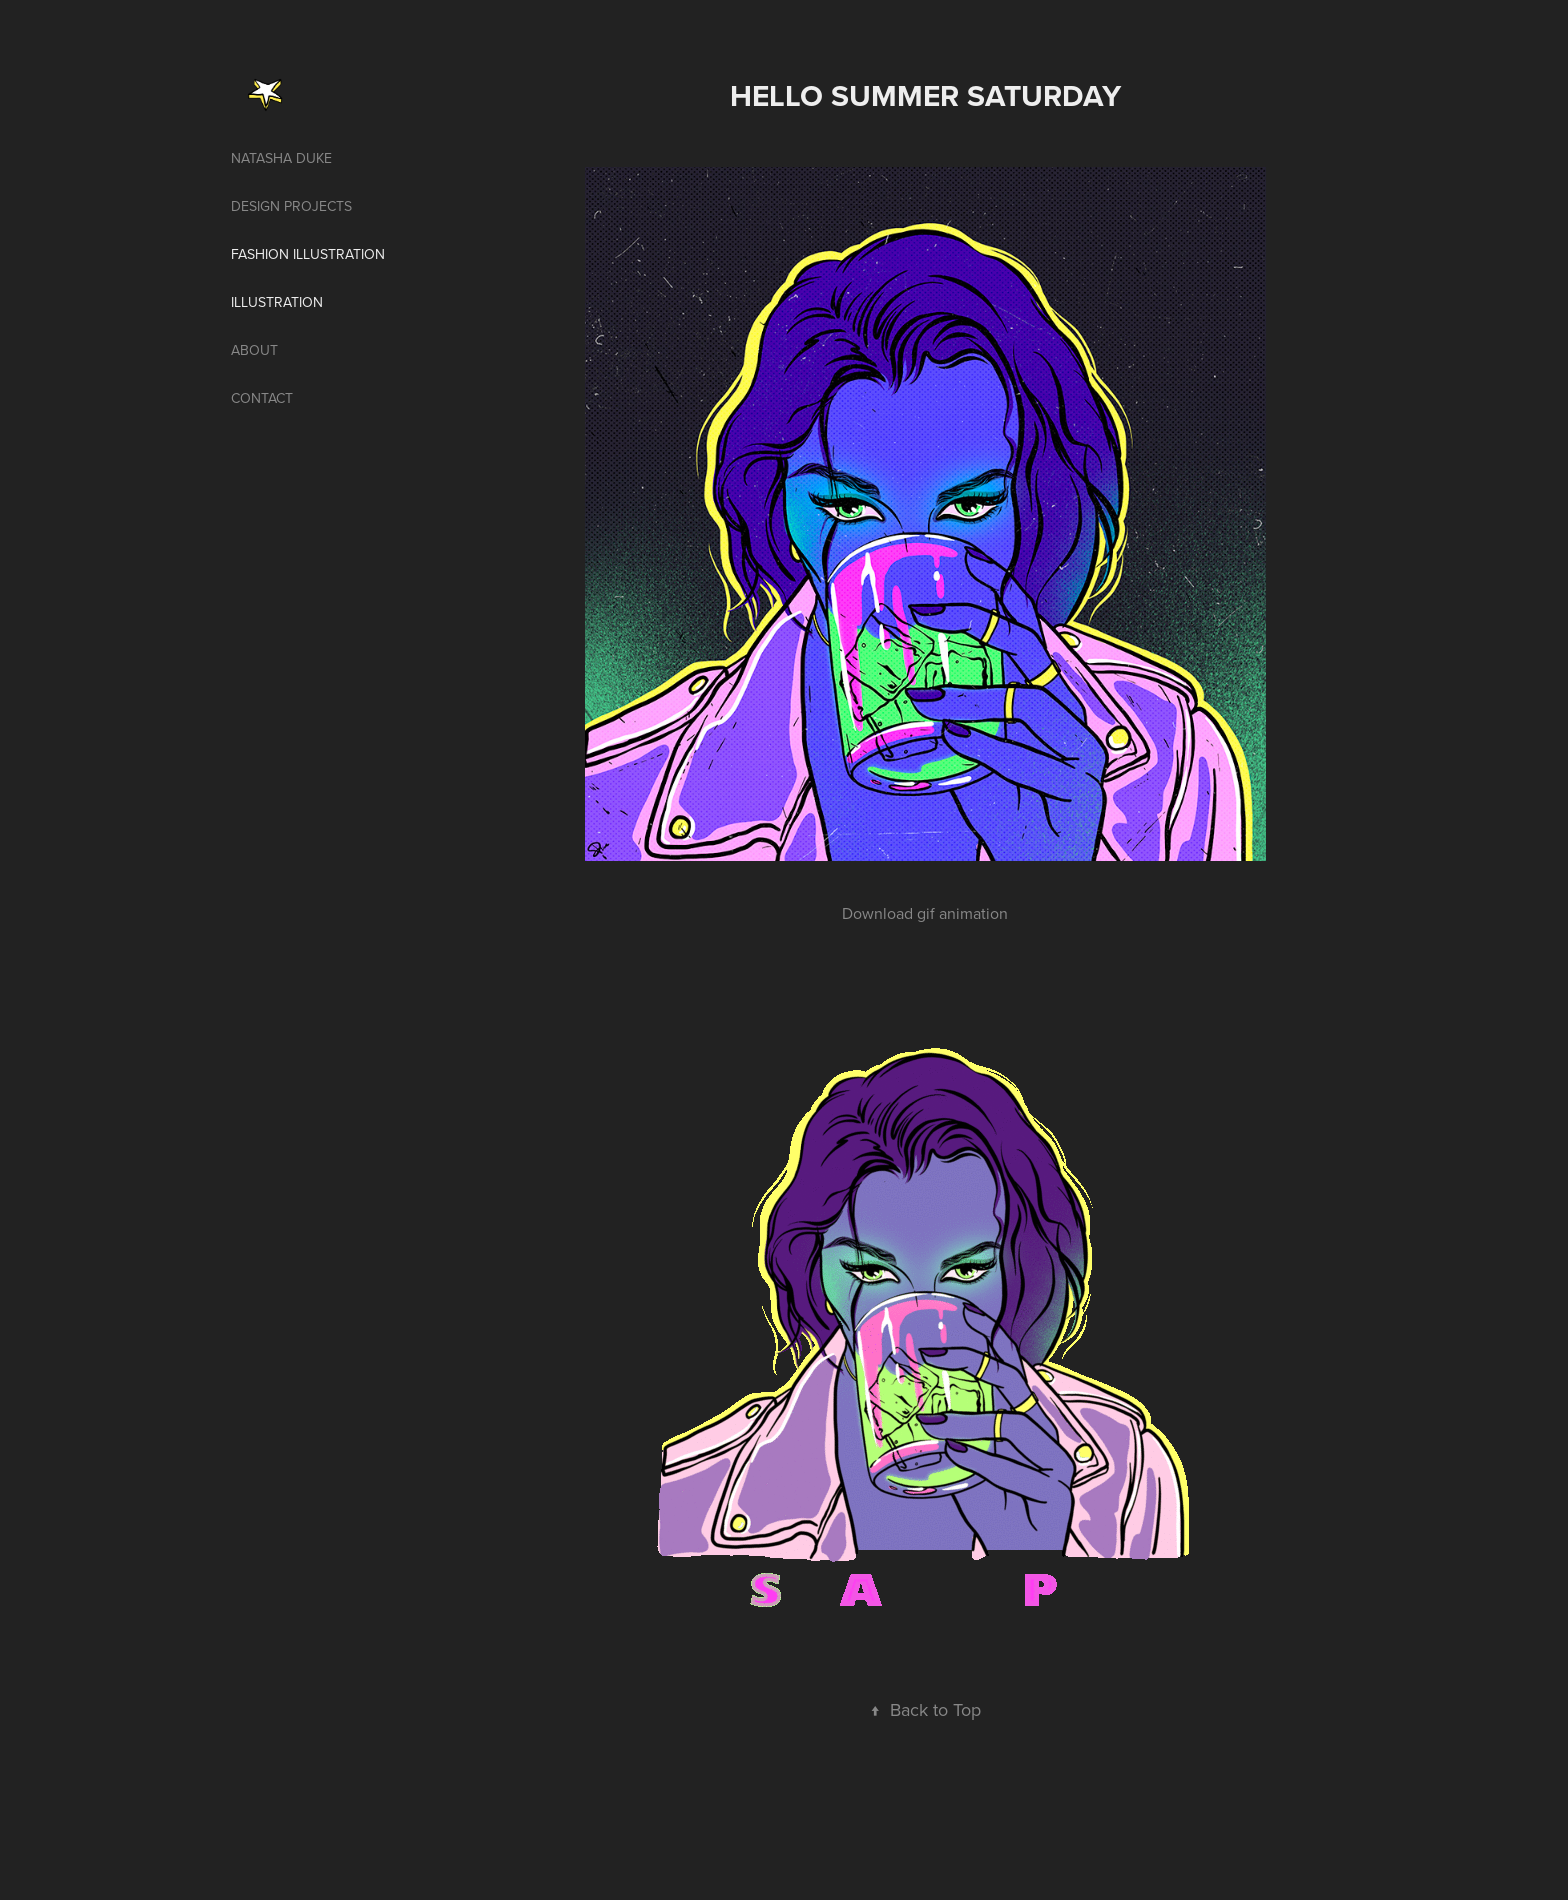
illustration (277, 302)
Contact (262, 398)
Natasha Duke (281, 158)
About (254, 350)
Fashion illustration (308, 254)
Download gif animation (925, 913)
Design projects (291, 206)
